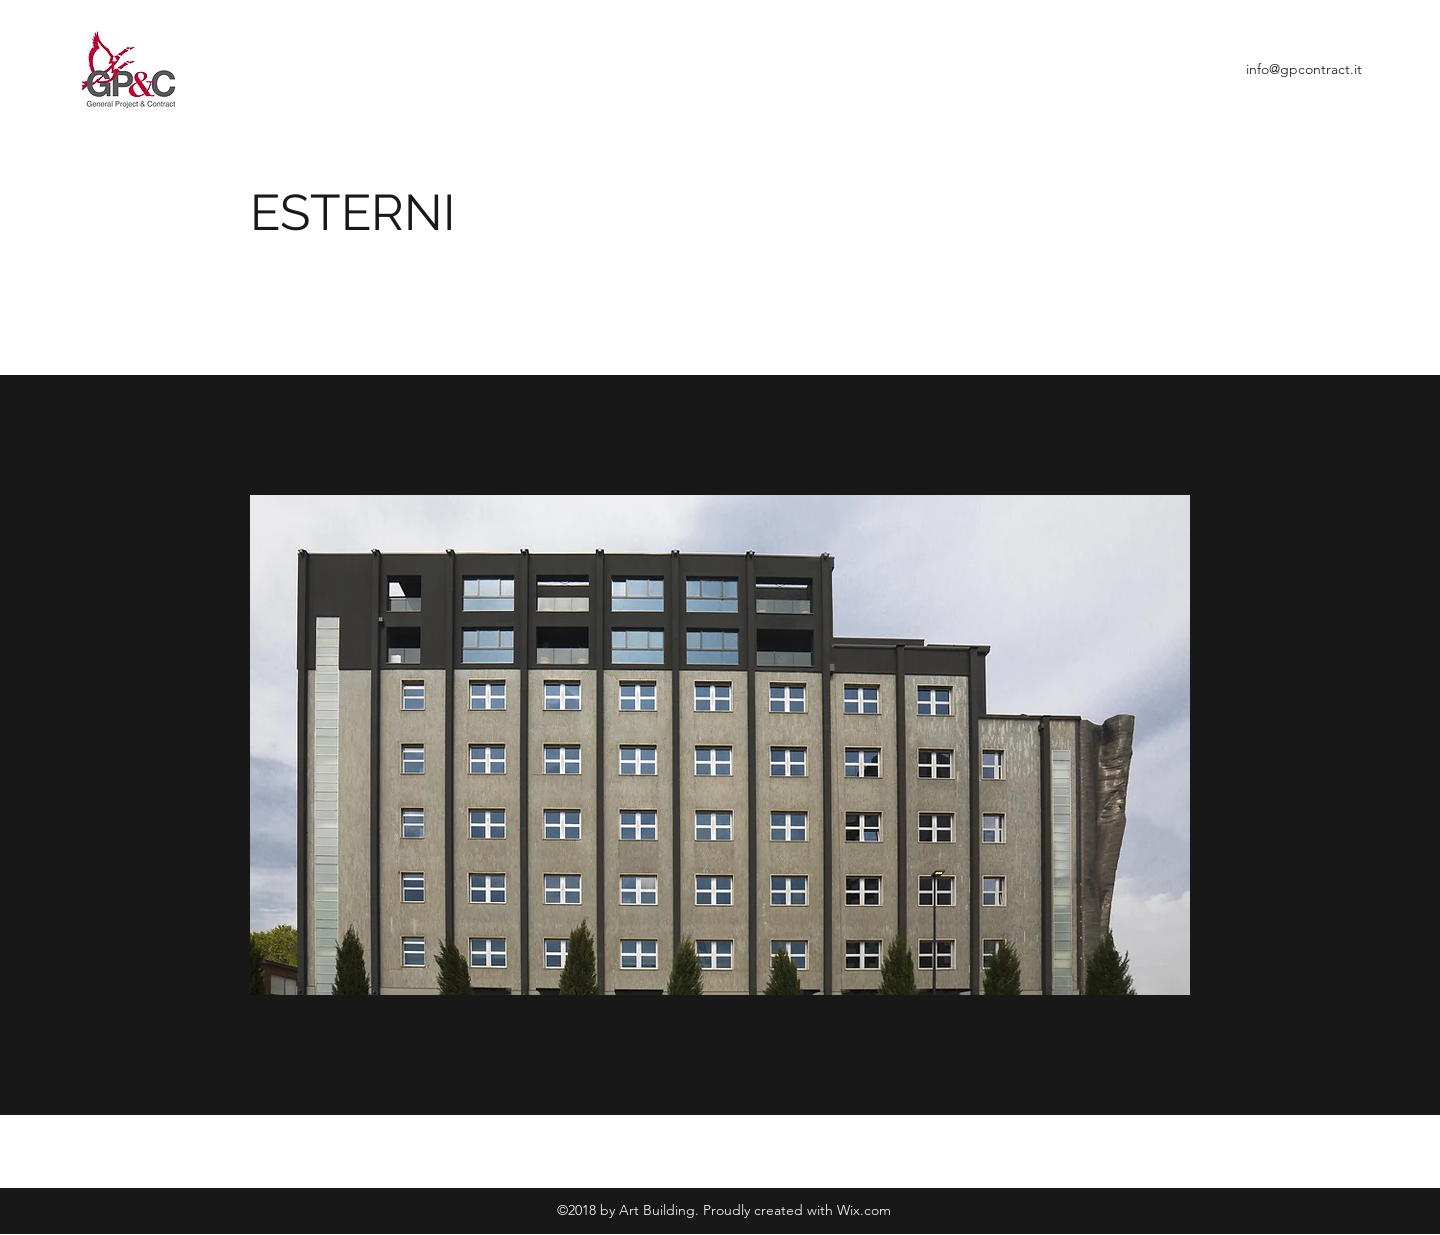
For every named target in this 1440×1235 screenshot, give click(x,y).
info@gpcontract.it (1304, 69)
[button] (720, 745)
